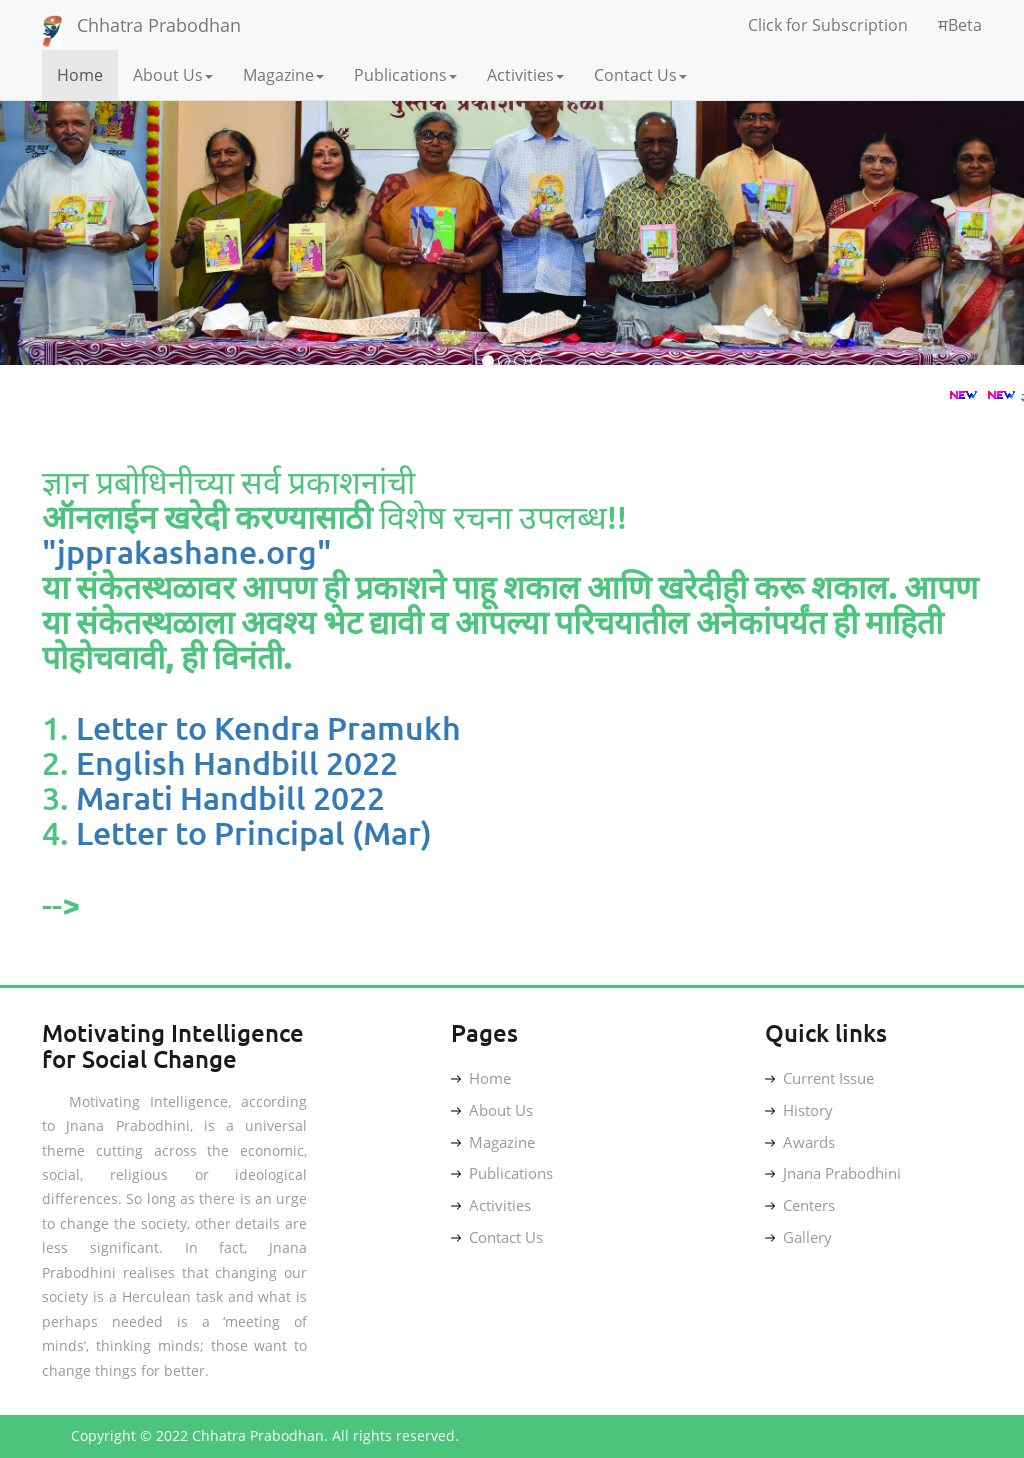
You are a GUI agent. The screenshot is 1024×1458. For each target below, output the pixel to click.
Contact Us (640, 75)
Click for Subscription (828, 25)
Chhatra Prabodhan (159, 25)
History (799, 1110)
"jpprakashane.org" (187, 551)
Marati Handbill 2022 (230, 797)
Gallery (798, 1237)
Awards (800, 1142)
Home (80, 75)
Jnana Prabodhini (833, 1173)
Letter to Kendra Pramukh (268, 727)
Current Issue (819, 1078)
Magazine (283, 75)
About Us (173, 75)
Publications (405, 75)
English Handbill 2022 (237, 762)
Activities (525, 75)
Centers (800, 1205)
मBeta (960, 25)
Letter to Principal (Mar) (254, 832)
